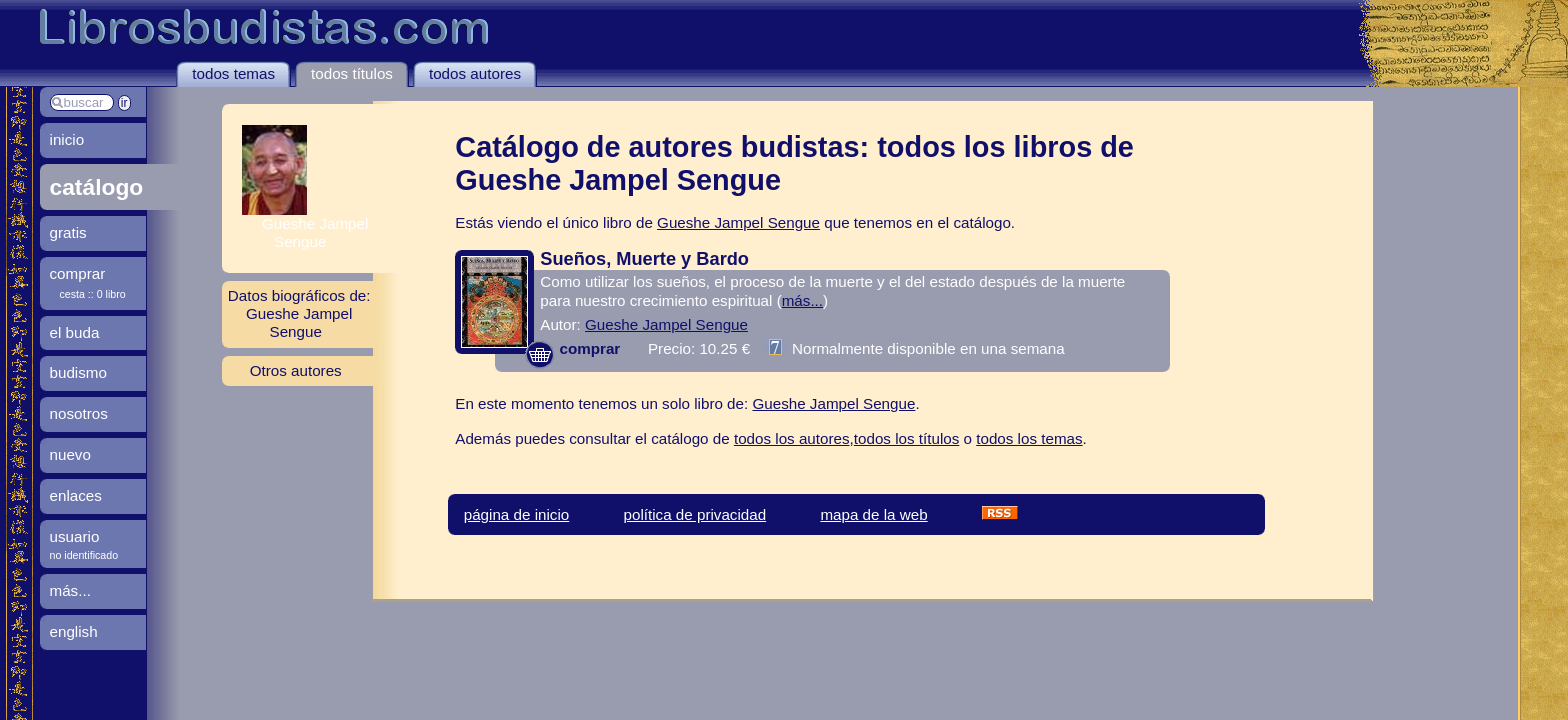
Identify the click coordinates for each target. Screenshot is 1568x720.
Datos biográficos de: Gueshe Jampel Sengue (299, 313)
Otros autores (296, 370)
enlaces (76, 495)
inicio (67, 139)
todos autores (475, 73)
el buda (75, 332)
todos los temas (1029, 438)
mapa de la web (873, 514)
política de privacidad (694, 514)
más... (802, 300)
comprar (572, 348)
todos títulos (352, 73)
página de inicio (517, 514)
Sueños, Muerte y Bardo (644, 258)
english (74, 631)
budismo (78, 372)
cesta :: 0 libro (93, 294)
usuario (75, 536)
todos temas (233, 73)
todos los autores (792, 438)
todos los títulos (907, 438)
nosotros (79, 413)
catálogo (97, 187)
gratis (68, 232)
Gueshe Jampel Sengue (738, 222)
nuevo (70, 454)
